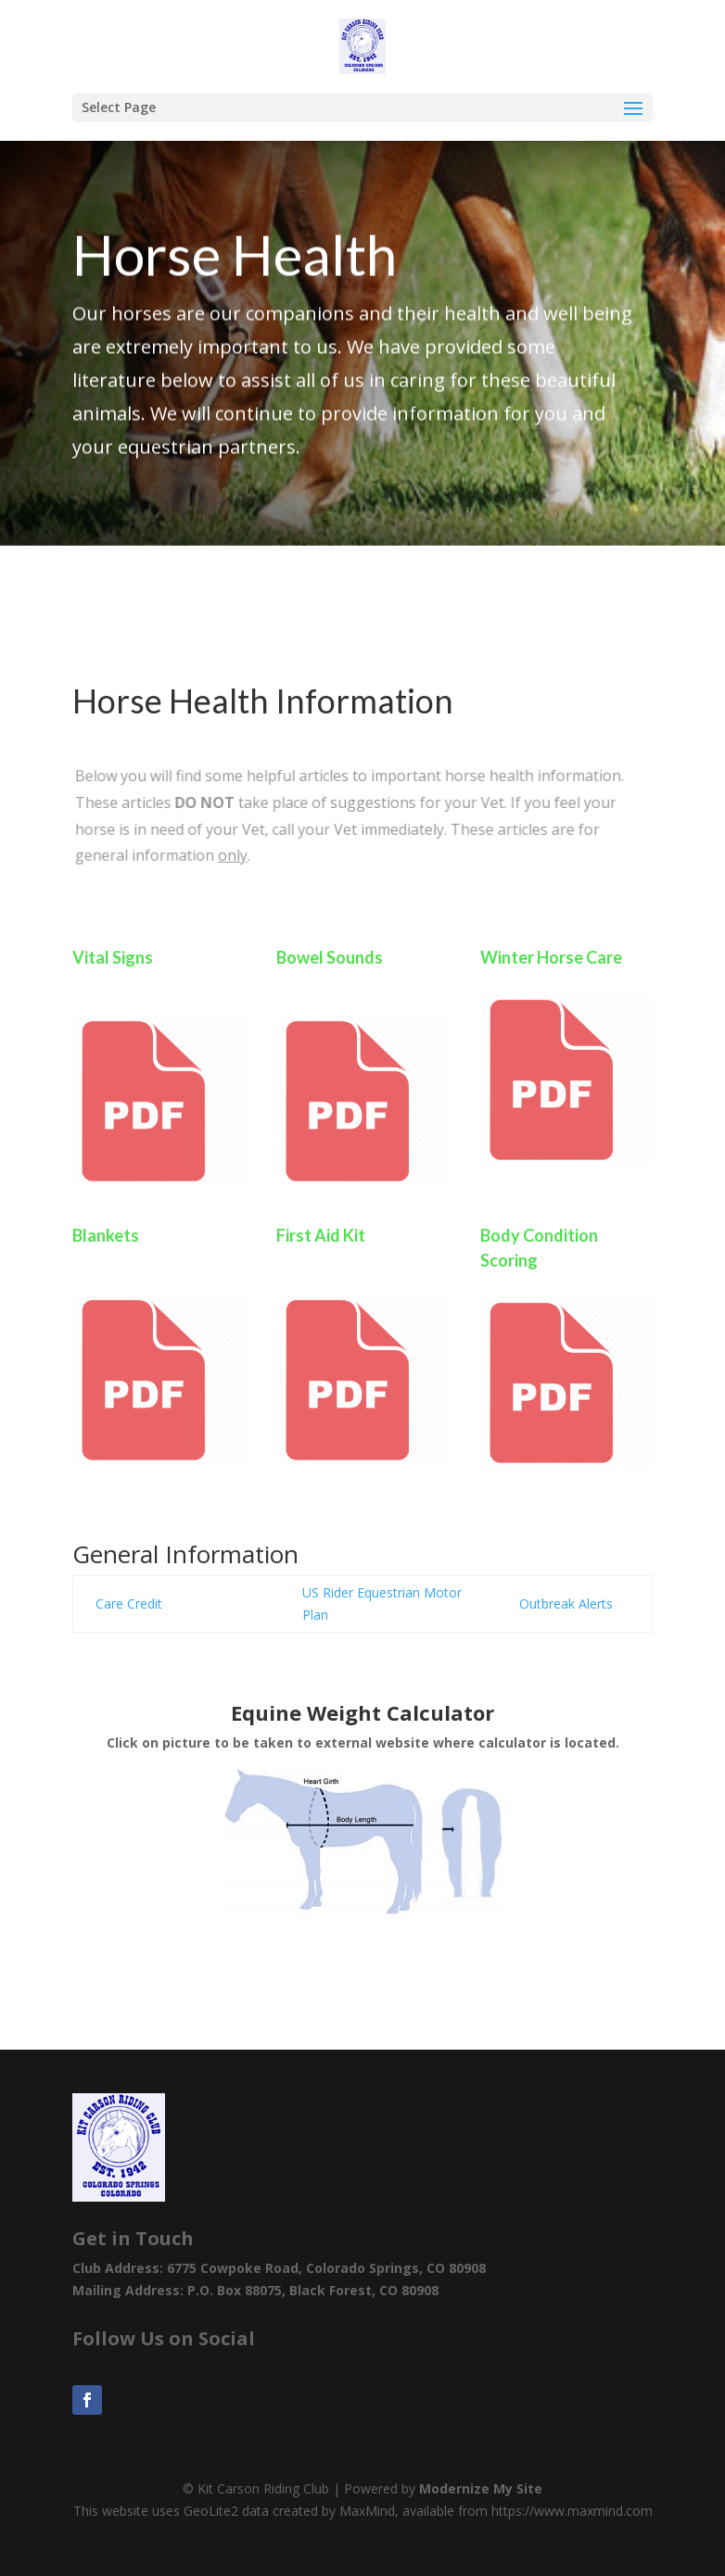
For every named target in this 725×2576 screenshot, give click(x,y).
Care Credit (128, 1603)
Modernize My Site (480, 2488)
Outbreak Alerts (568, 1603)
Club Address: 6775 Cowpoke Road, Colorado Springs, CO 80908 (279, 2268)
